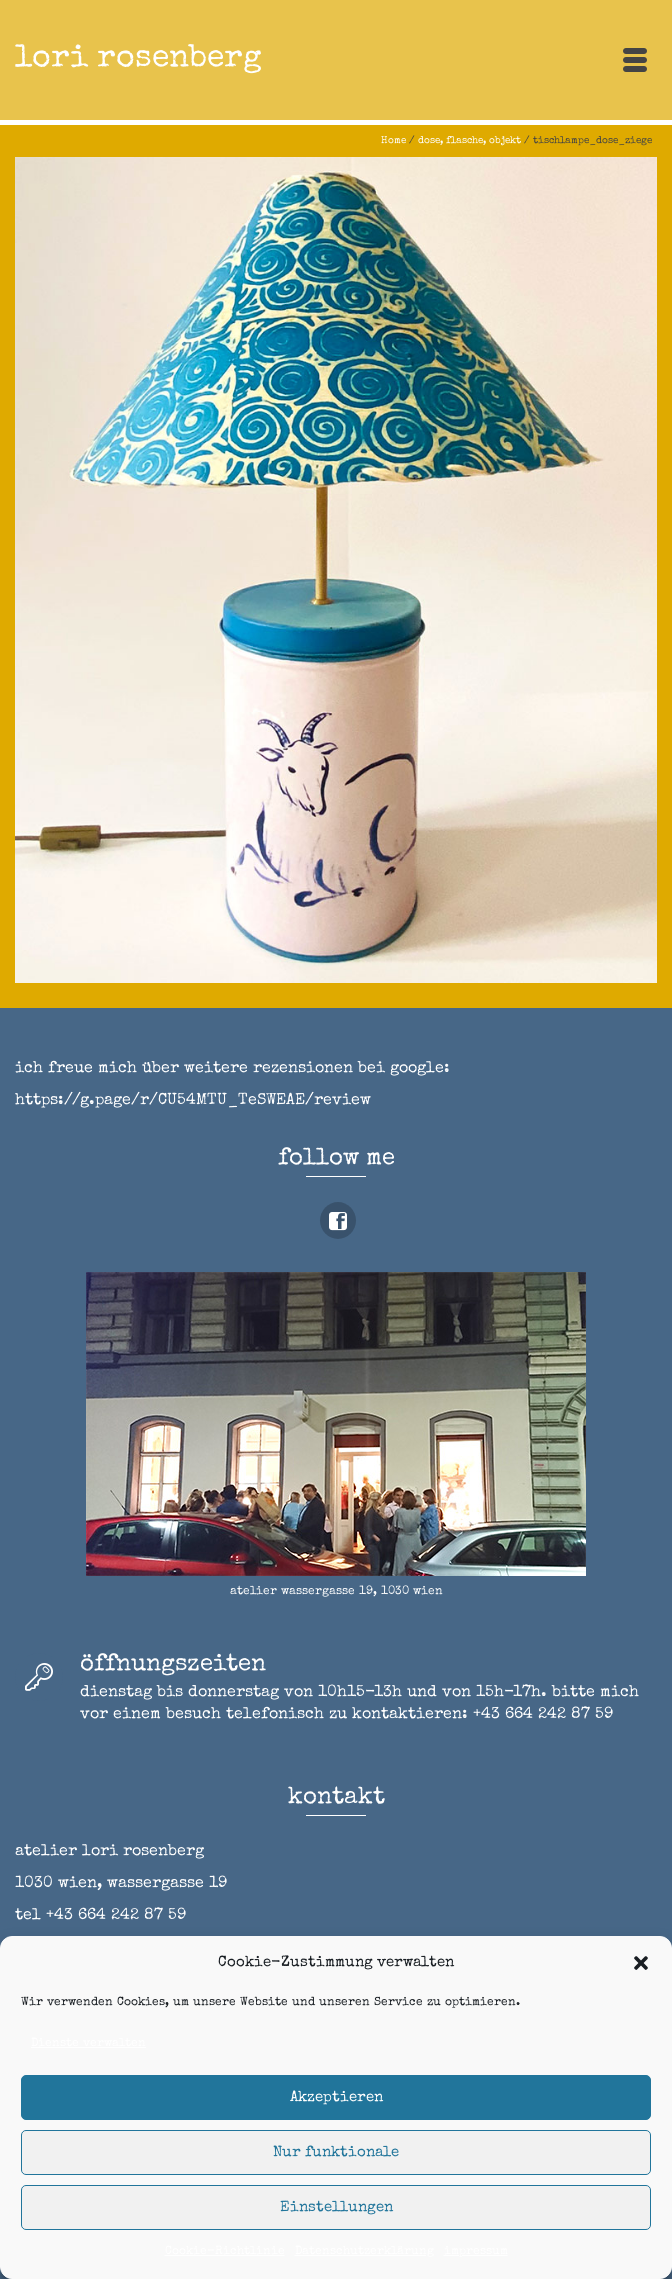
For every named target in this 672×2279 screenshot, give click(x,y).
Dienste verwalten (88, 2044)
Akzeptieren (336, 2097)
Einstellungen (336, 2207)
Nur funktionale (336, 2152)
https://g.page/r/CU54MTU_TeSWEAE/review (193, 1101)
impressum (476, 2252)
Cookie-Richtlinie (225, 2252)
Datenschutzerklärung (364, 2252)
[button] (641, 1963)
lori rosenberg (138, 59)
